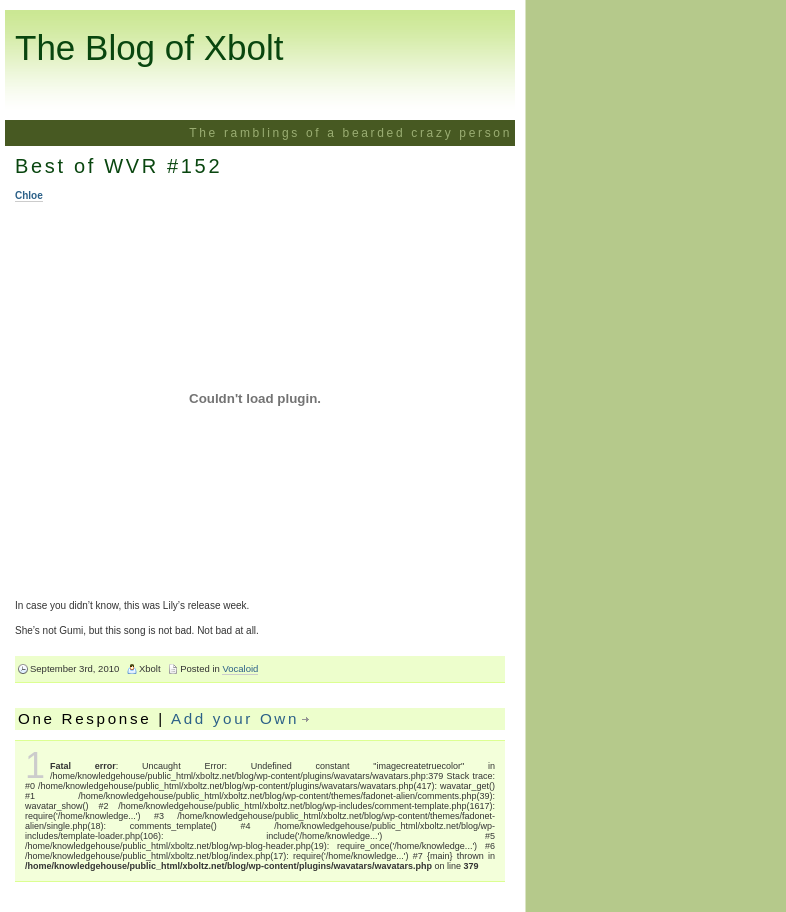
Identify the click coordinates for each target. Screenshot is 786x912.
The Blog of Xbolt (149, 47)
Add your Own (235, 718)
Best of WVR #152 (118, 166)
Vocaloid (240, 668)
